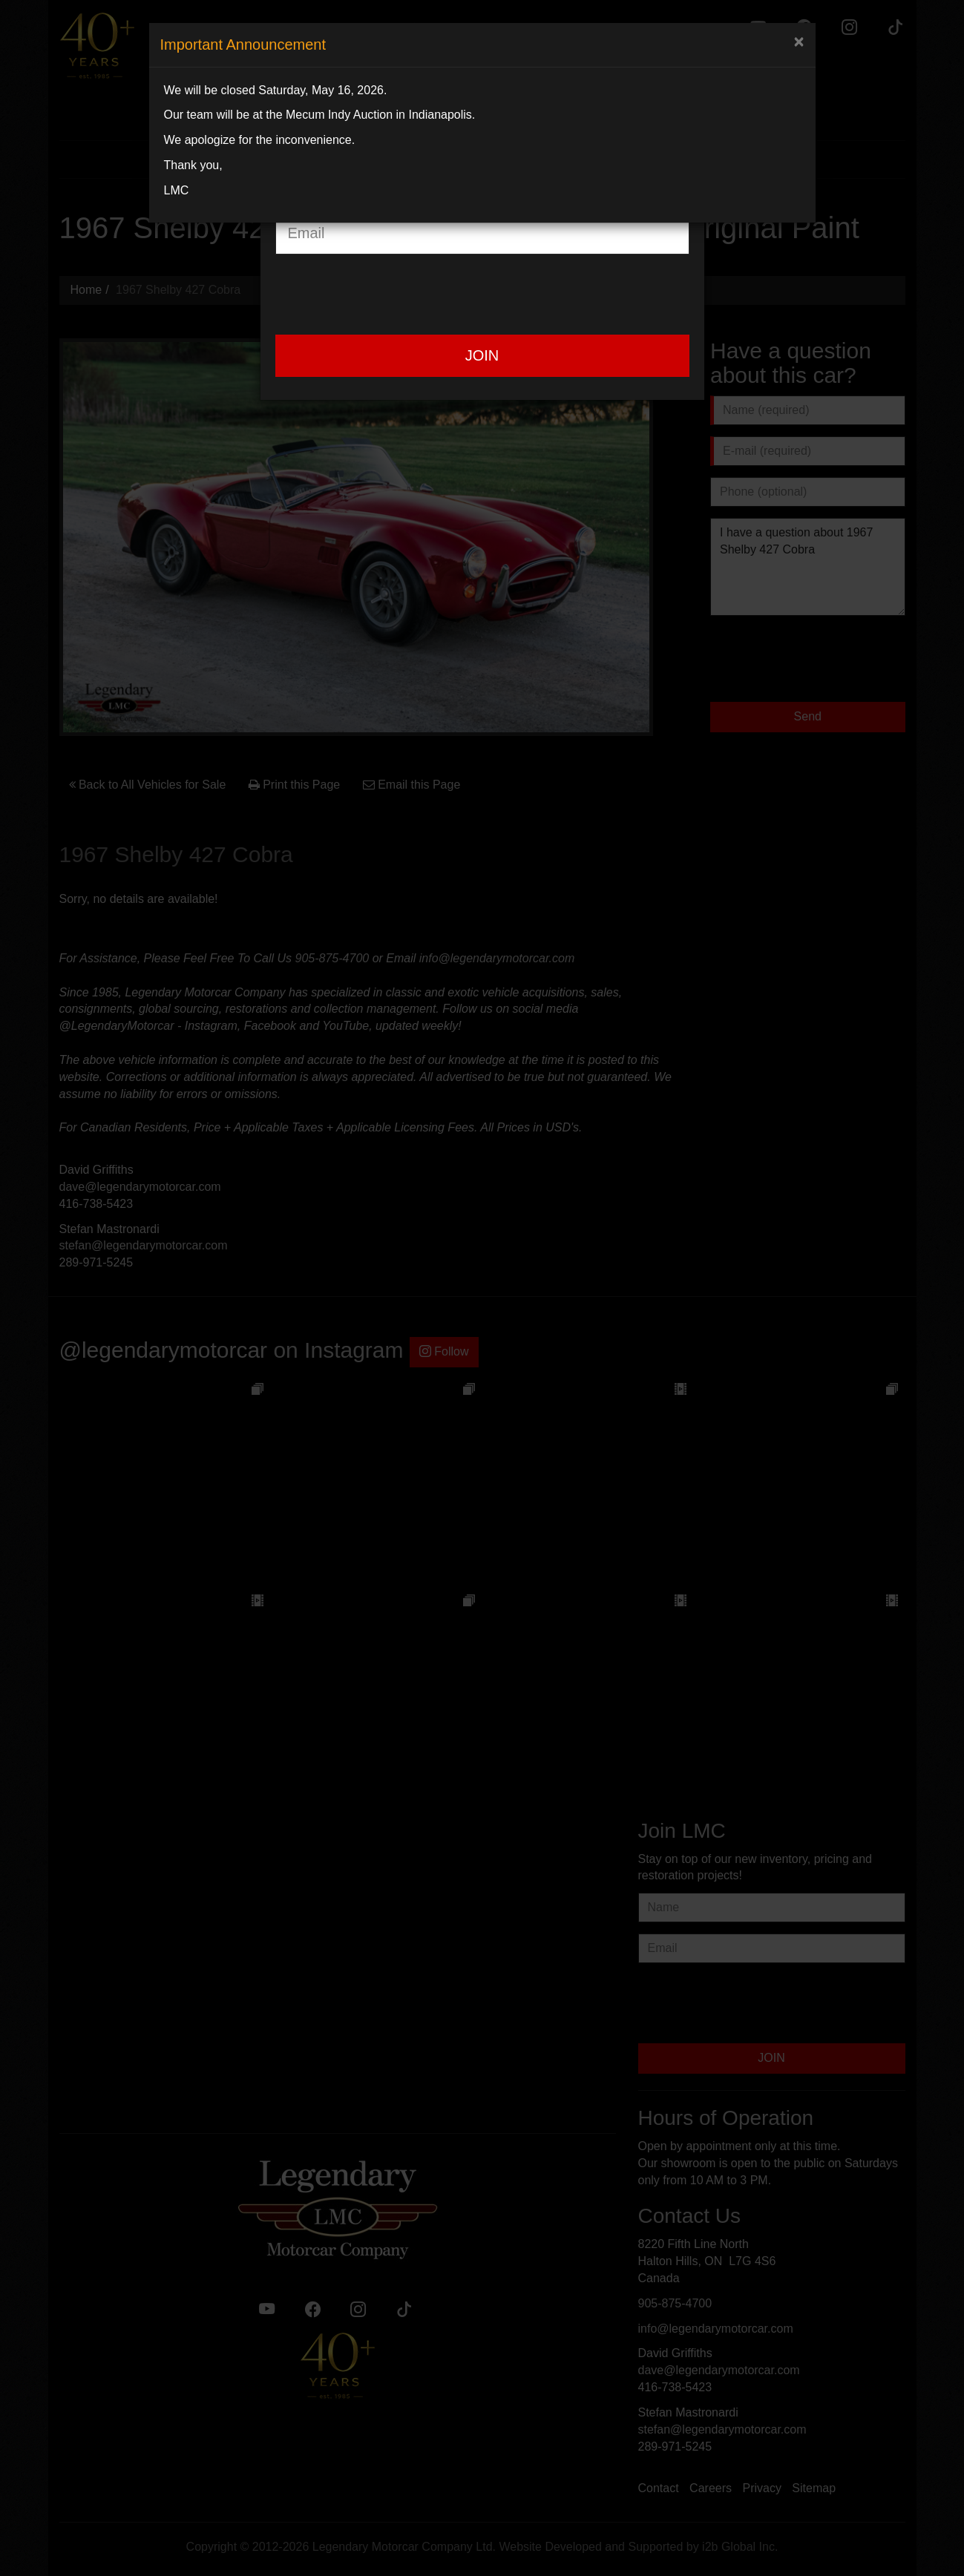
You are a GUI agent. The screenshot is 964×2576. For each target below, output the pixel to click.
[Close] (798, 41)
